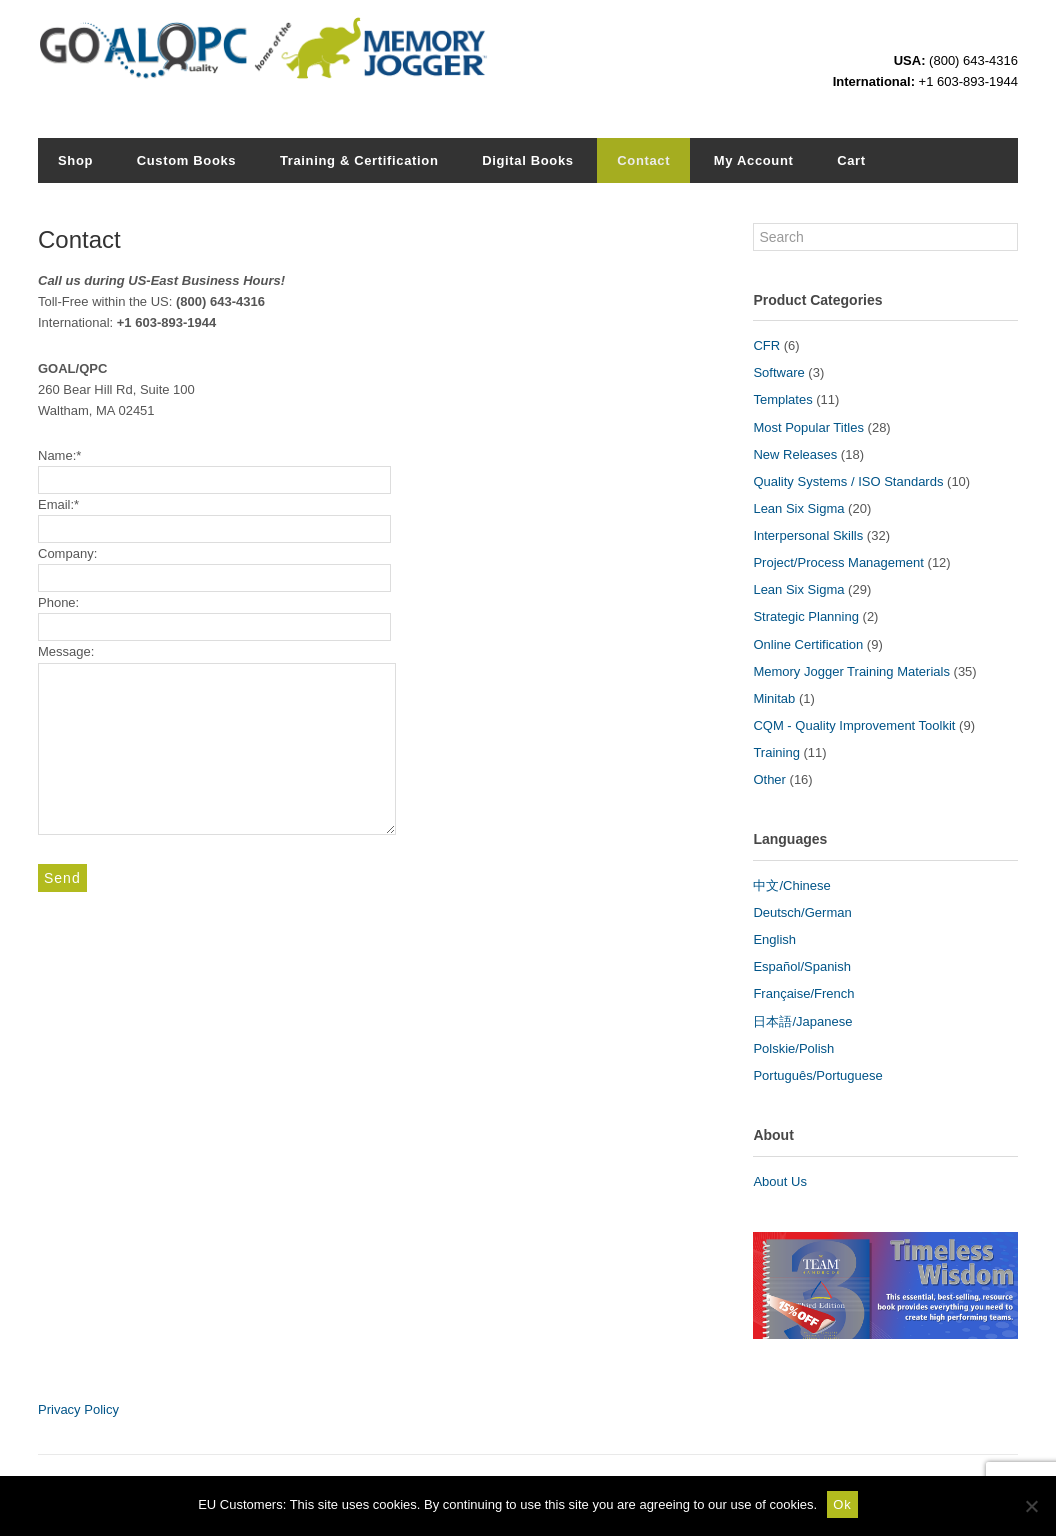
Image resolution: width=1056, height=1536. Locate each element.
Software (778, 372)
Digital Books (528, 160)
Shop (75, 160)
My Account (754, 160)
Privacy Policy (78, 1409)
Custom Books (187, 160)
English (774, 939)
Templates (782, 399)
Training (776, 752)
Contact (643, 160)
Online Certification (808, 644)
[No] (1031, 1506)
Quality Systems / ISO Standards (848, 481)
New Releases (795, 454)
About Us (779, 1181)
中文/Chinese (791, 885)
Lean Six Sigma (798, 508)
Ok (842, 1504)
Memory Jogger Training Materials (851, 671)
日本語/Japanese (802, 1021)
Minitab (774, 698)
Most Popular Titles (808, 427)
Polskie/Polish (793, 1048)
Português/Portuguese (817, 1075)
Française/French (803, 993)
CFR (766, 345)
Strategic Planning (806, 616)
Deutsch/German (802, 912)
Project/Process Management (838, 562)
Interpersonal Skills (808, 535)
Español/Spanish (802, 966)
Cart (851, 160)
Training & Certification (359, 160)
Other (769, 779)
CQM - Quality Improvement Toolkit (854, 725)
